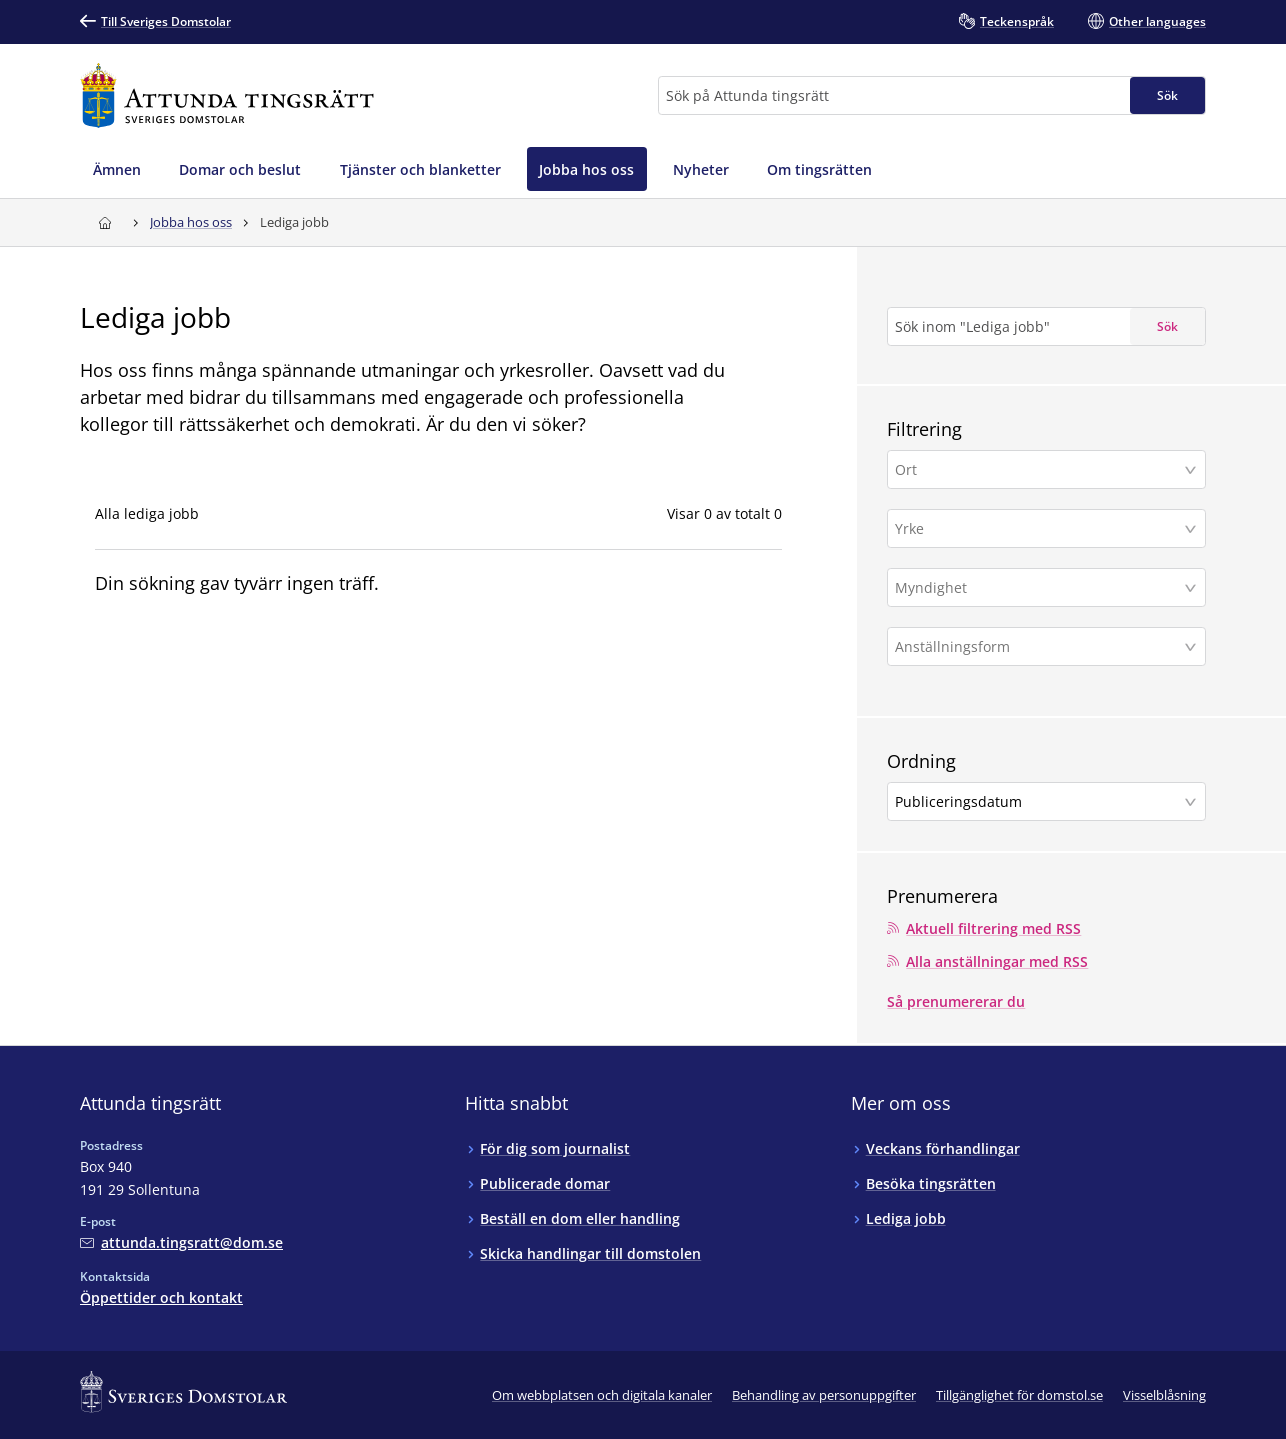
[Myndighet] (1039, 587)
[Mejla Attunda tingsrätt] (181, 1242)
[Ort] (1039, 469)
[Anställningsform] (1039, 646)
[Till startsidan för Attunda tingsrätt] (227, 95)
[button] (1046, 469)
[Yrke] (1039, 528)
